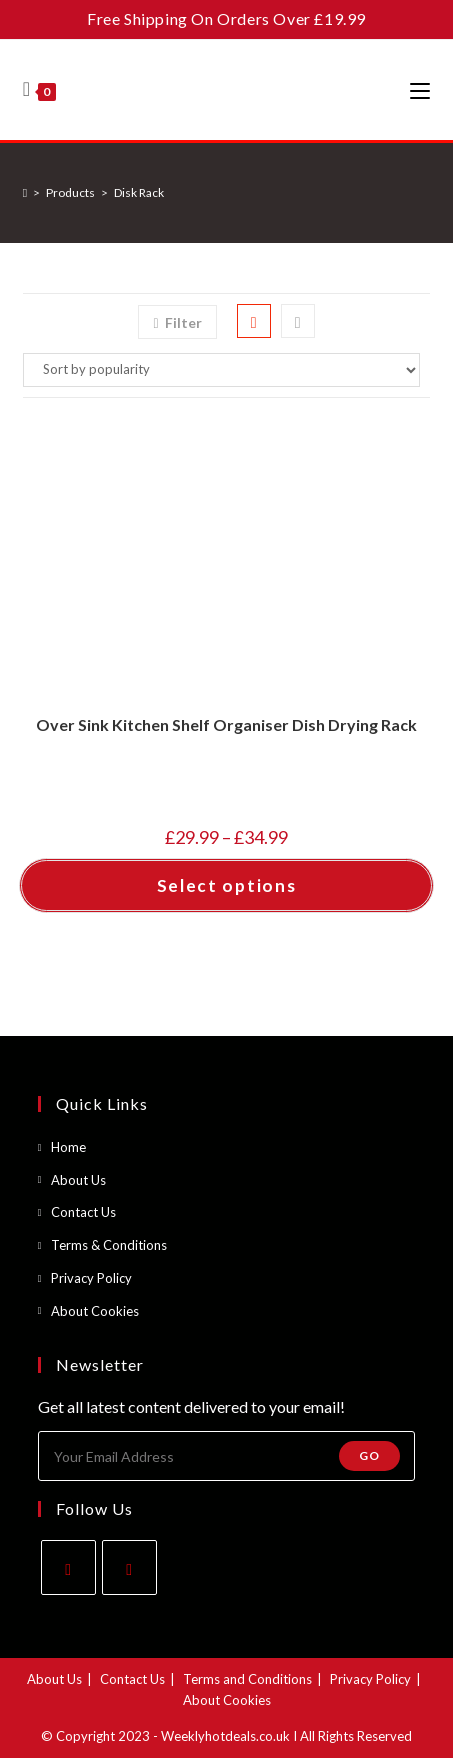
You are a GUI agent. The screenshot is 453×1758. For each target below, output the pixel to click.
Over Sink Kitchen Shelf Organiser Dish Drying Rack (226, 724)
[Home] (25, 192)
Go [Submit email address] (369, 1455)
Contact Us (83, 1212)
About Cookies (95, 1311)
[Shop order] (227, 370)
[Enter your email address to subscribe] (227, 1456)
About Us (78, 1180)
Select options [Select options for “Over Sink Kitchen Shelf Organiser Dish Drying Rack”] (227, 885)
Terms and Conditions (247, 1679)
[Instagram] (129, 1567)
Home (68, 1147)
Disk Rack (139, 192)
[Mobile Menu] (420, 90)
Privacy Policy (91, 1278)
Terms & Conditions (109, 1245)
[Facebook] (68, 1567)
